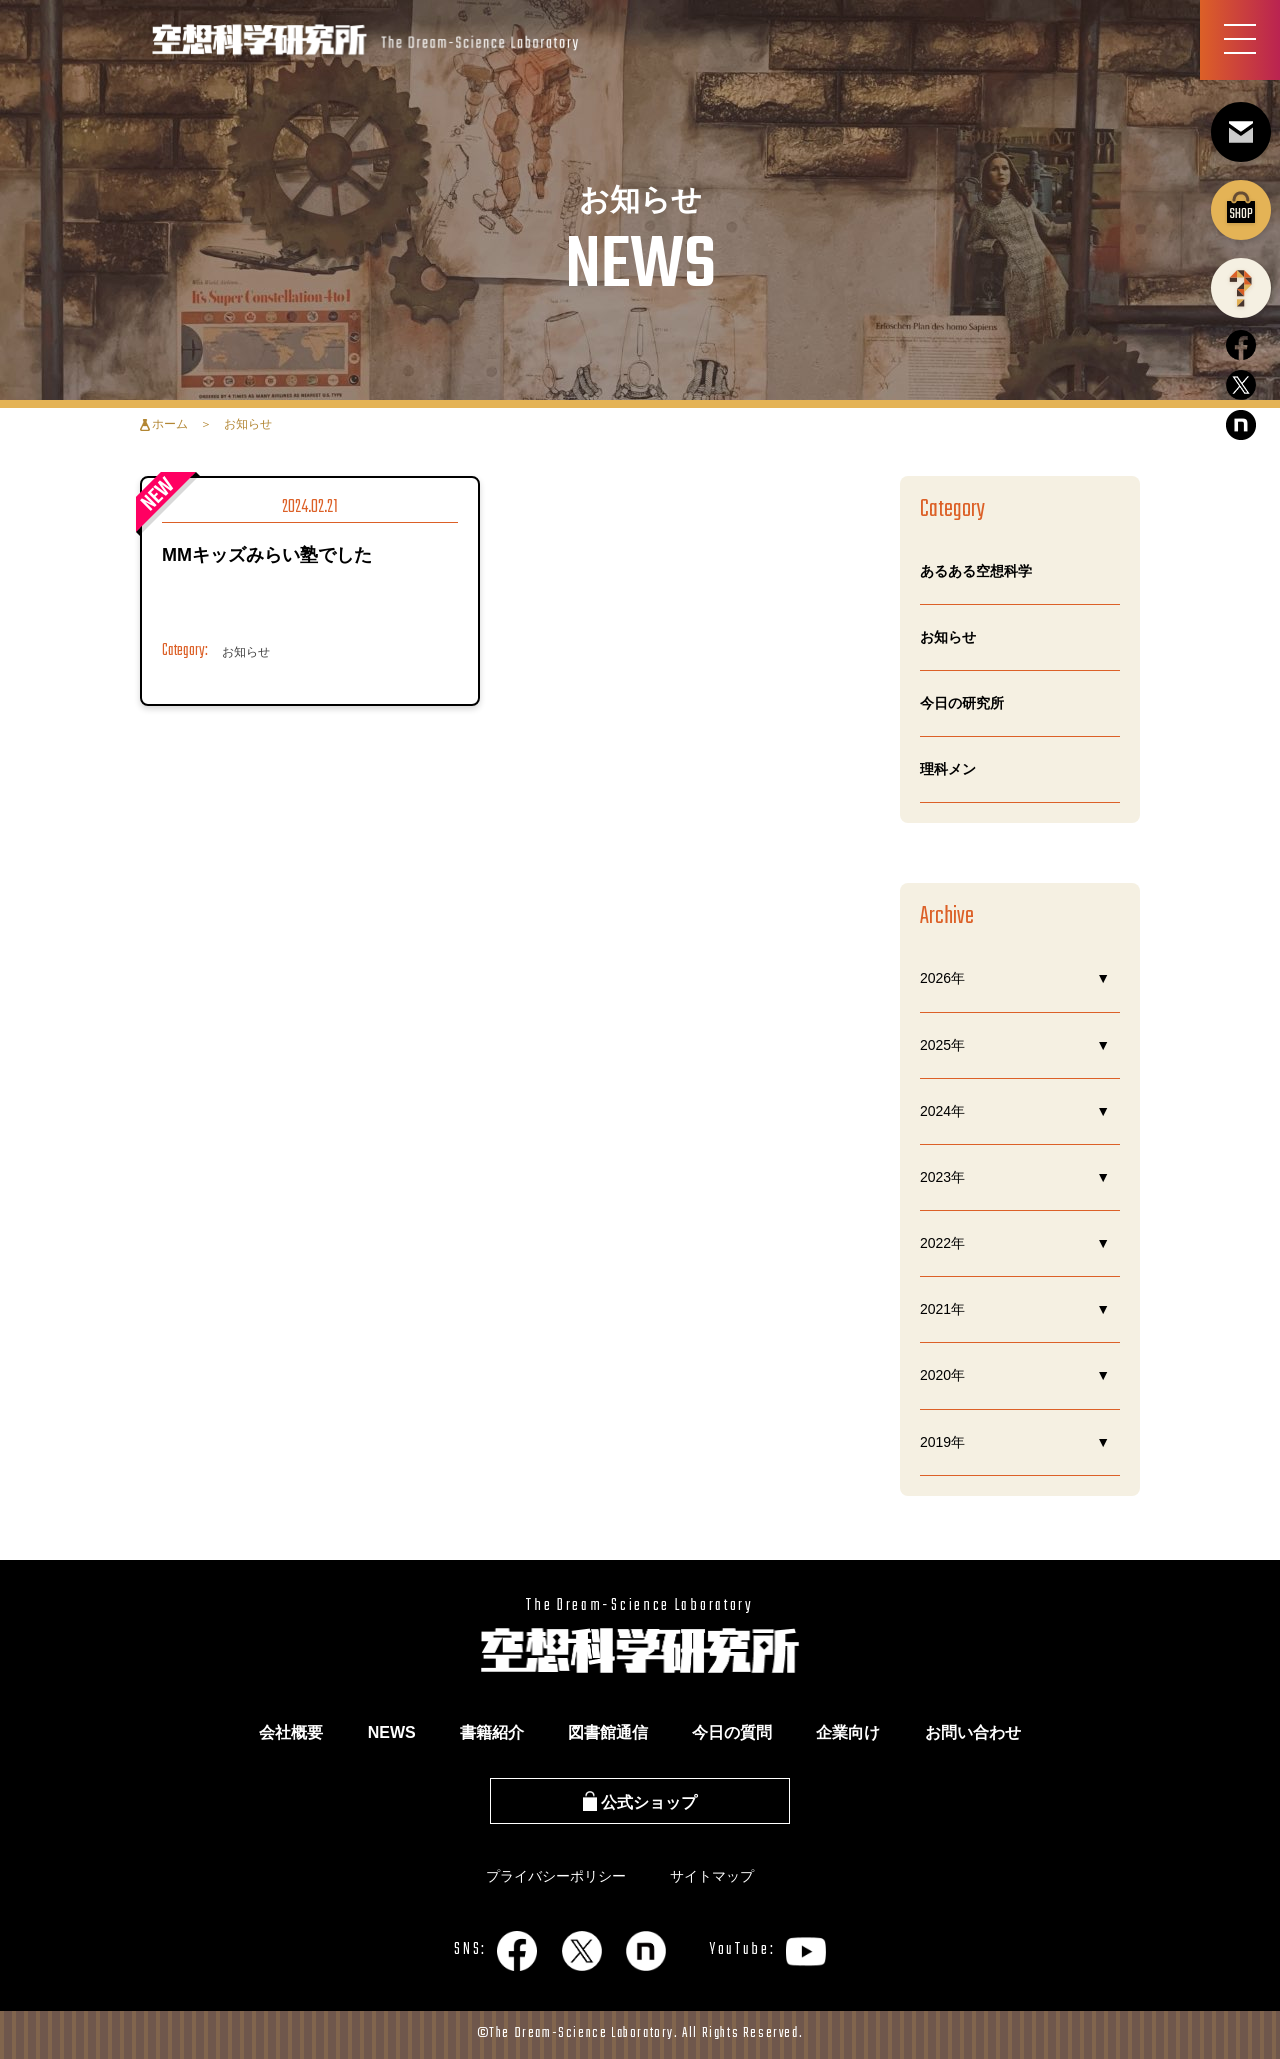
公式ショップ (640, 1802)
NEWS (392, 1732)
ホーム (170, 424)
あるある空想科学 (976, 571)
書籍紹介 (492, 1732)
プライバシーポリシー (556, 1876)
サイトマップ (712, 1876)
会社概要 (291, 1732)
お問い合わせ (973, 1732)
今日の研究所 (962, 703)
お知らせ (948, 637)
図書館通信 (608, 1732)
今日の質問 (732, 1732)
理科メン (948, 769)
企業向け (848, 1732)
